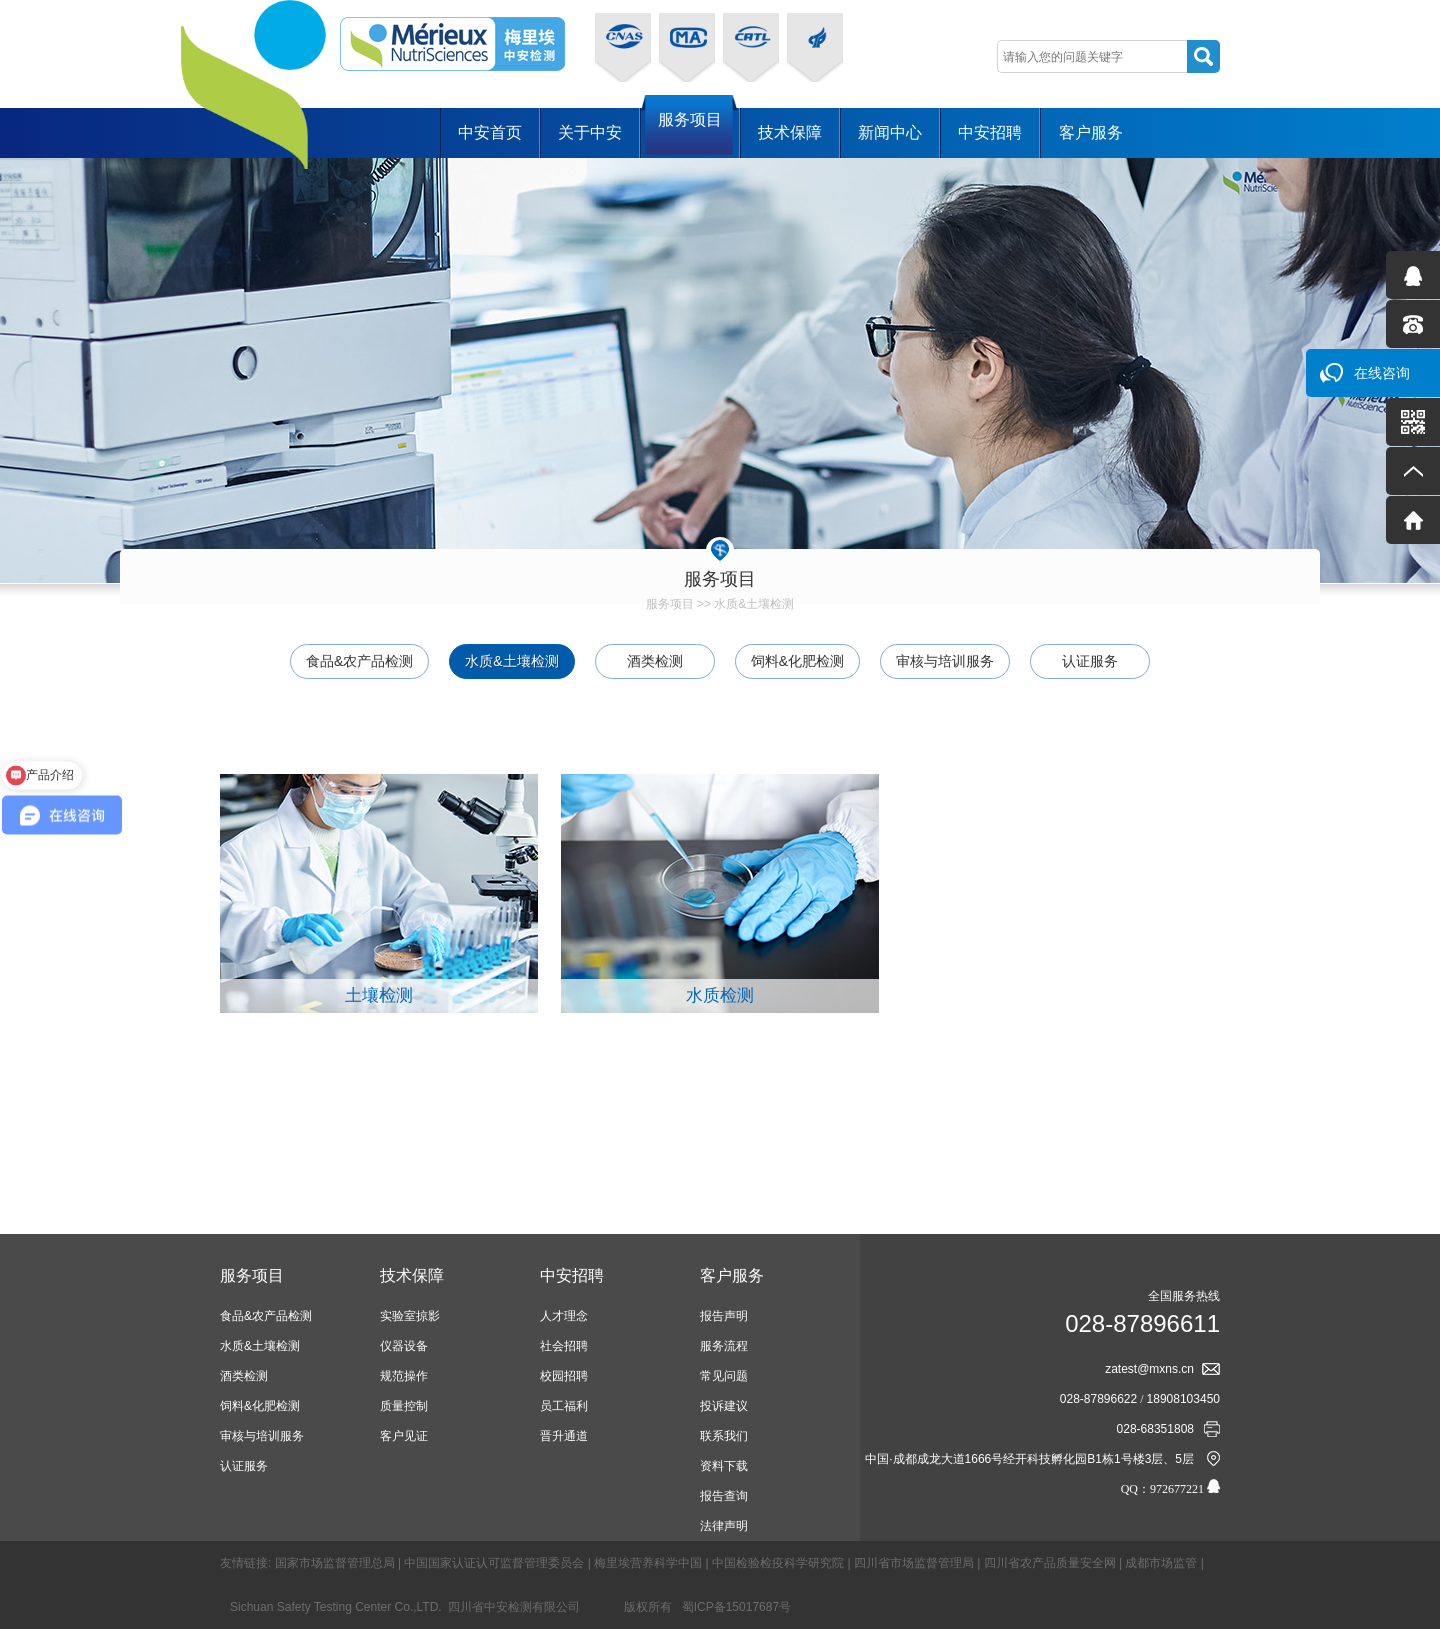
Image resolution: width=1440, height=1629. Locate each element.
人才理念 (564, 1316)
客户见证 (404, 1436)
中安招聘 (990, 132)
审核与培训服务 (945, 661)
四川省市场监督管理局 (914, 1563)
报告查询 (724, 1496)
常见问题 (724, 1376)
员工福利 (564, 1406)
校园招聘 (564, 1376)
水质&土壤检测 (754, 604)
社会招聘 (564, 1346)
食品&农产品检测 (359, 661)
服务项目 (690, 131)
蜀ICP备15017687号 (736, 1607)
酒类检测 (655, 661)
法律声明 (724, 1526)
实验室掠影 (410, 1316)
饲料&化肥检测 (797, 661)
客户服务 (1091, 132)
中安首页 (490, 132)
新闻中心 (890, 132)
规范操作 (404, 1376)
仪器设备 (404, 1346)
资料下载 (724, 1466)
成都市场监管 (1161, 1563)
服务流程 (724, 1346)
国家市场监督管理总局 (335, 1563)
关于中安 (590, 132)
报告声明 (724, 1316)
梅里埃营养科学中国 (648, 1563)
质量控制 (404, 1406)
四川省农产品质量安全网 (1050, 1563)
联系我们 (724, 1436)
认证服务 (1090, 661)
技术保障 (790, 132)
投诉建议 (724, 1406)
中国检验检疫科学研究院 (778, 1563)
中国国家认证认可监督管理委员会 (494, 1563)
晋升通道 (564, 1436)
